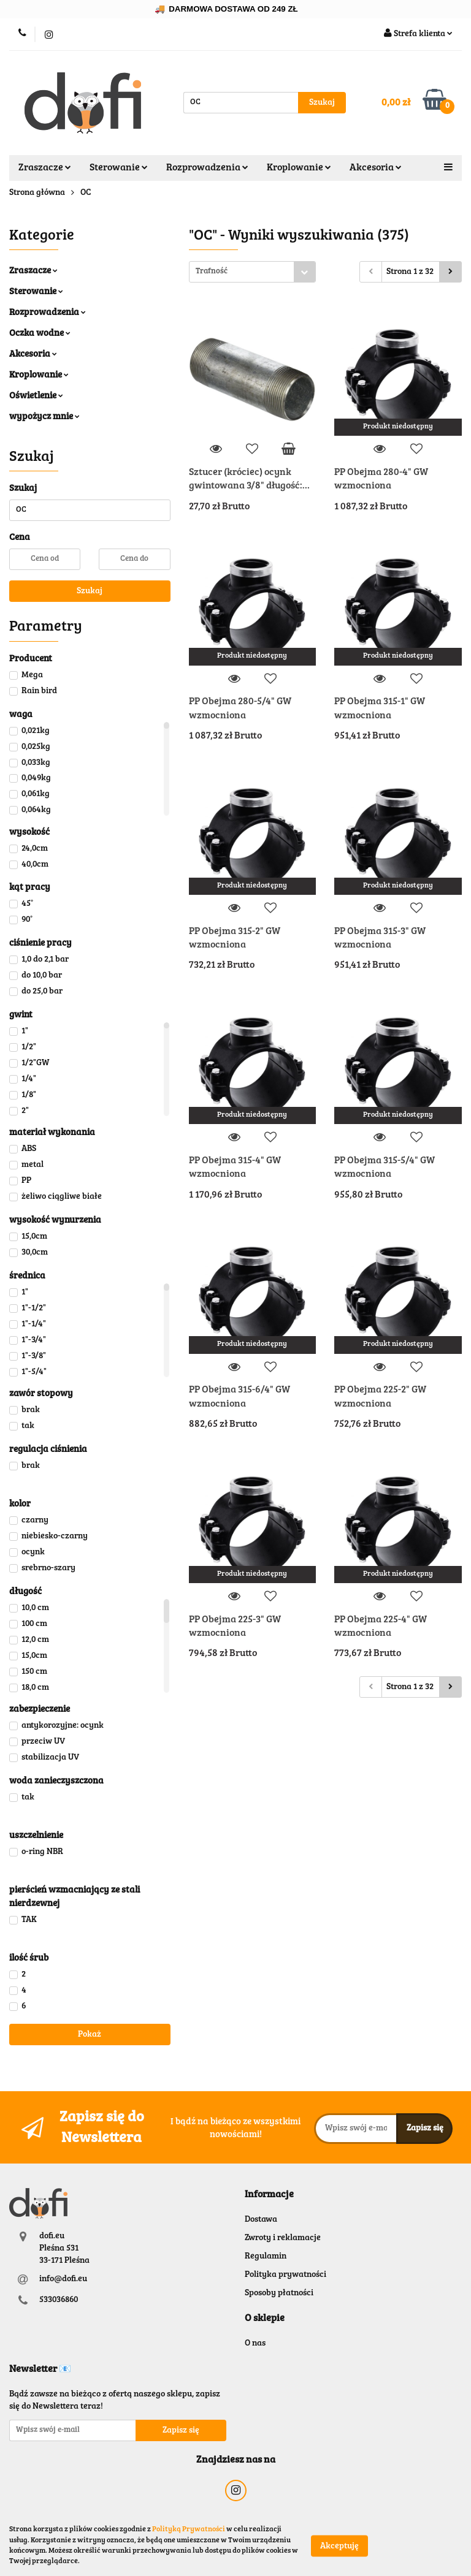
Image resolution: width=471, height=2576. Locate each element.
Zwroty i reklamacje (283, 2238)
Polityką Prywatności (188, 2529)
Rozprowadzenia (207, 168)
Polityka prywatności (285, 2275)
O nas (255, 2343)
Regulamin (265, 2256)
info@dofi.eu (63, 2279)
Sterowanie (119, 168)
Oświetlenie (36, 396)
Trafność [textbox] (212, 272)
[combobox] (252, 272)
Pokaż (89, 2035)
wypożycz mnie (44, 417)
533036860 (58, 2300)
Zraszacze (44, 168)
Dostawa (261, 2220)
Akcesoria (376, 168)
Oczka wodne (40, 333)
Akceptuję (339, 2546)
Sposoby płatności (279, 2293)
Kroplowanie (299, 168)
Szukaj (89, 591)
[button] (269, 2195)
